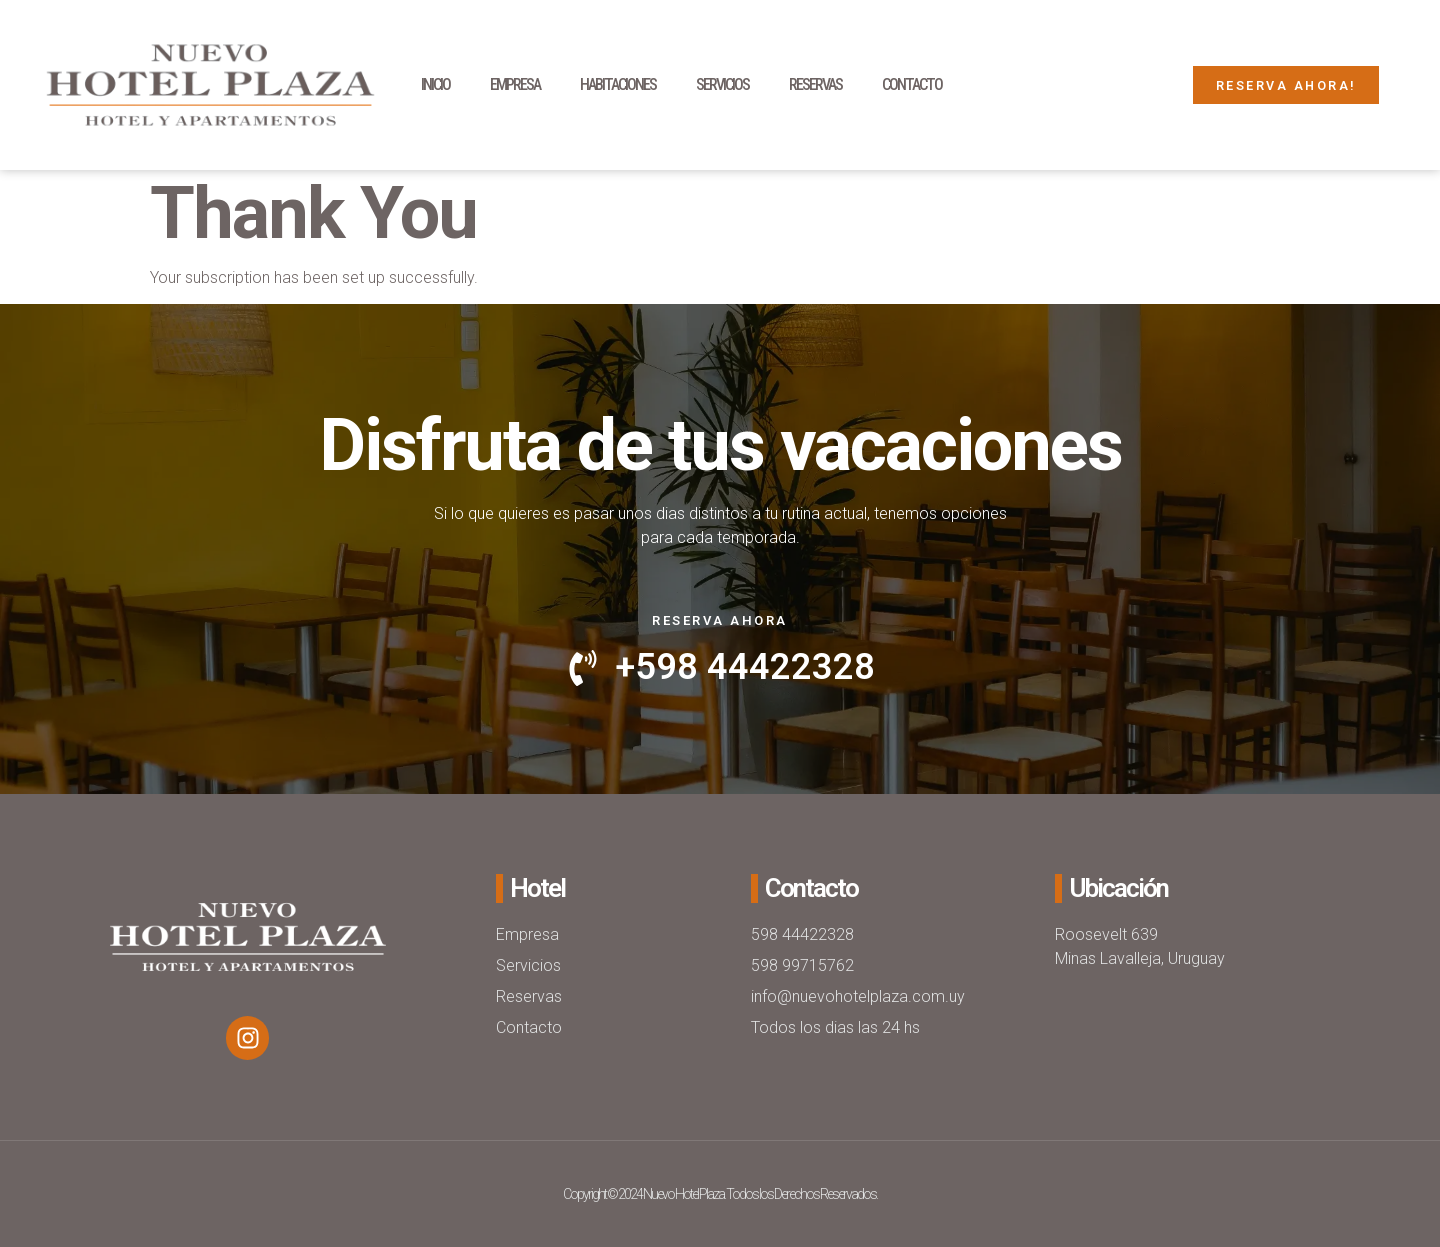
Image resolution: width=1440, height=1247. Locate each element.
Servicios (722, 84)
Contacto (912, 84)
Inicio (435, 84)
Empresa (515, 84)
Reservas (815, 84)
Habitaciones (618, 84)
